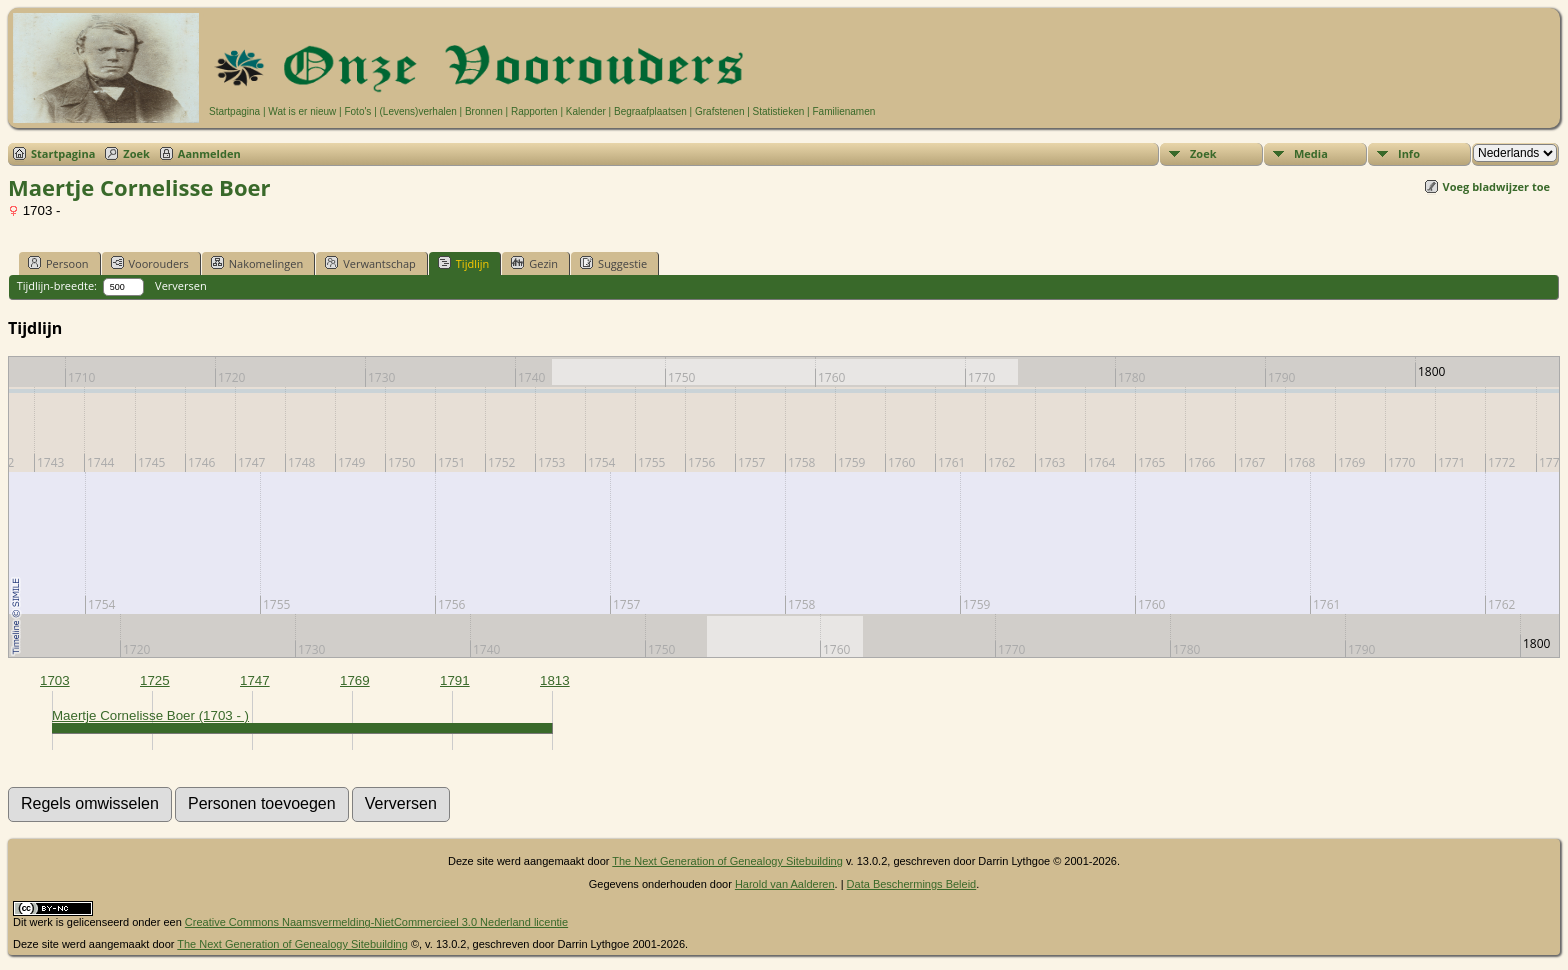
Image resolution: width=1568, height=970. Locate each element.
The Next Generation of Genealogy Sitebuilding (727, 861)
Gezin (534, 263)
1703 (55, 680)
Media (1311, 153)
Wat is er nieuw (302, 111)
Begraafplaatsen (650, 111)
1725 (155, 680)
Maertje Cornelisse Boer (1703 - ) (150, 715)
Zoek (136, 153)
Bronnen (484, 111)
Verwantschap (370, 263)
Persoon (58, 263)
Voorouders (150, 263)
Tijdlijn (463, 263)
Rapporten (534, 111)
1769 (355, 680)
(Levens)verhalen (418, 111)
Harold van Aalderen (785, 884)
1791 (455, 680)
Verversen (181, 285)
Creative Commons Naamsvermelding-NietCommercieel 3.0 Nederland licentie (376, 922)
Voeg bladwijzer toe (1496, 186)
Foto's (357, 111)
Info (1409, 153)
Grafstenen (719, 111)
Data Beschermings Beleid (912, 884)
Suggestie (613, 263)
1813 (555, 680)
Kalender (586, 111)
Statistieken (779, 111)
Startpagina (234, 111)
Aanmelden (209, 153)
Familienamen (843, 111)
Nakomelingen (257, 263)
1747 (255, 680)
